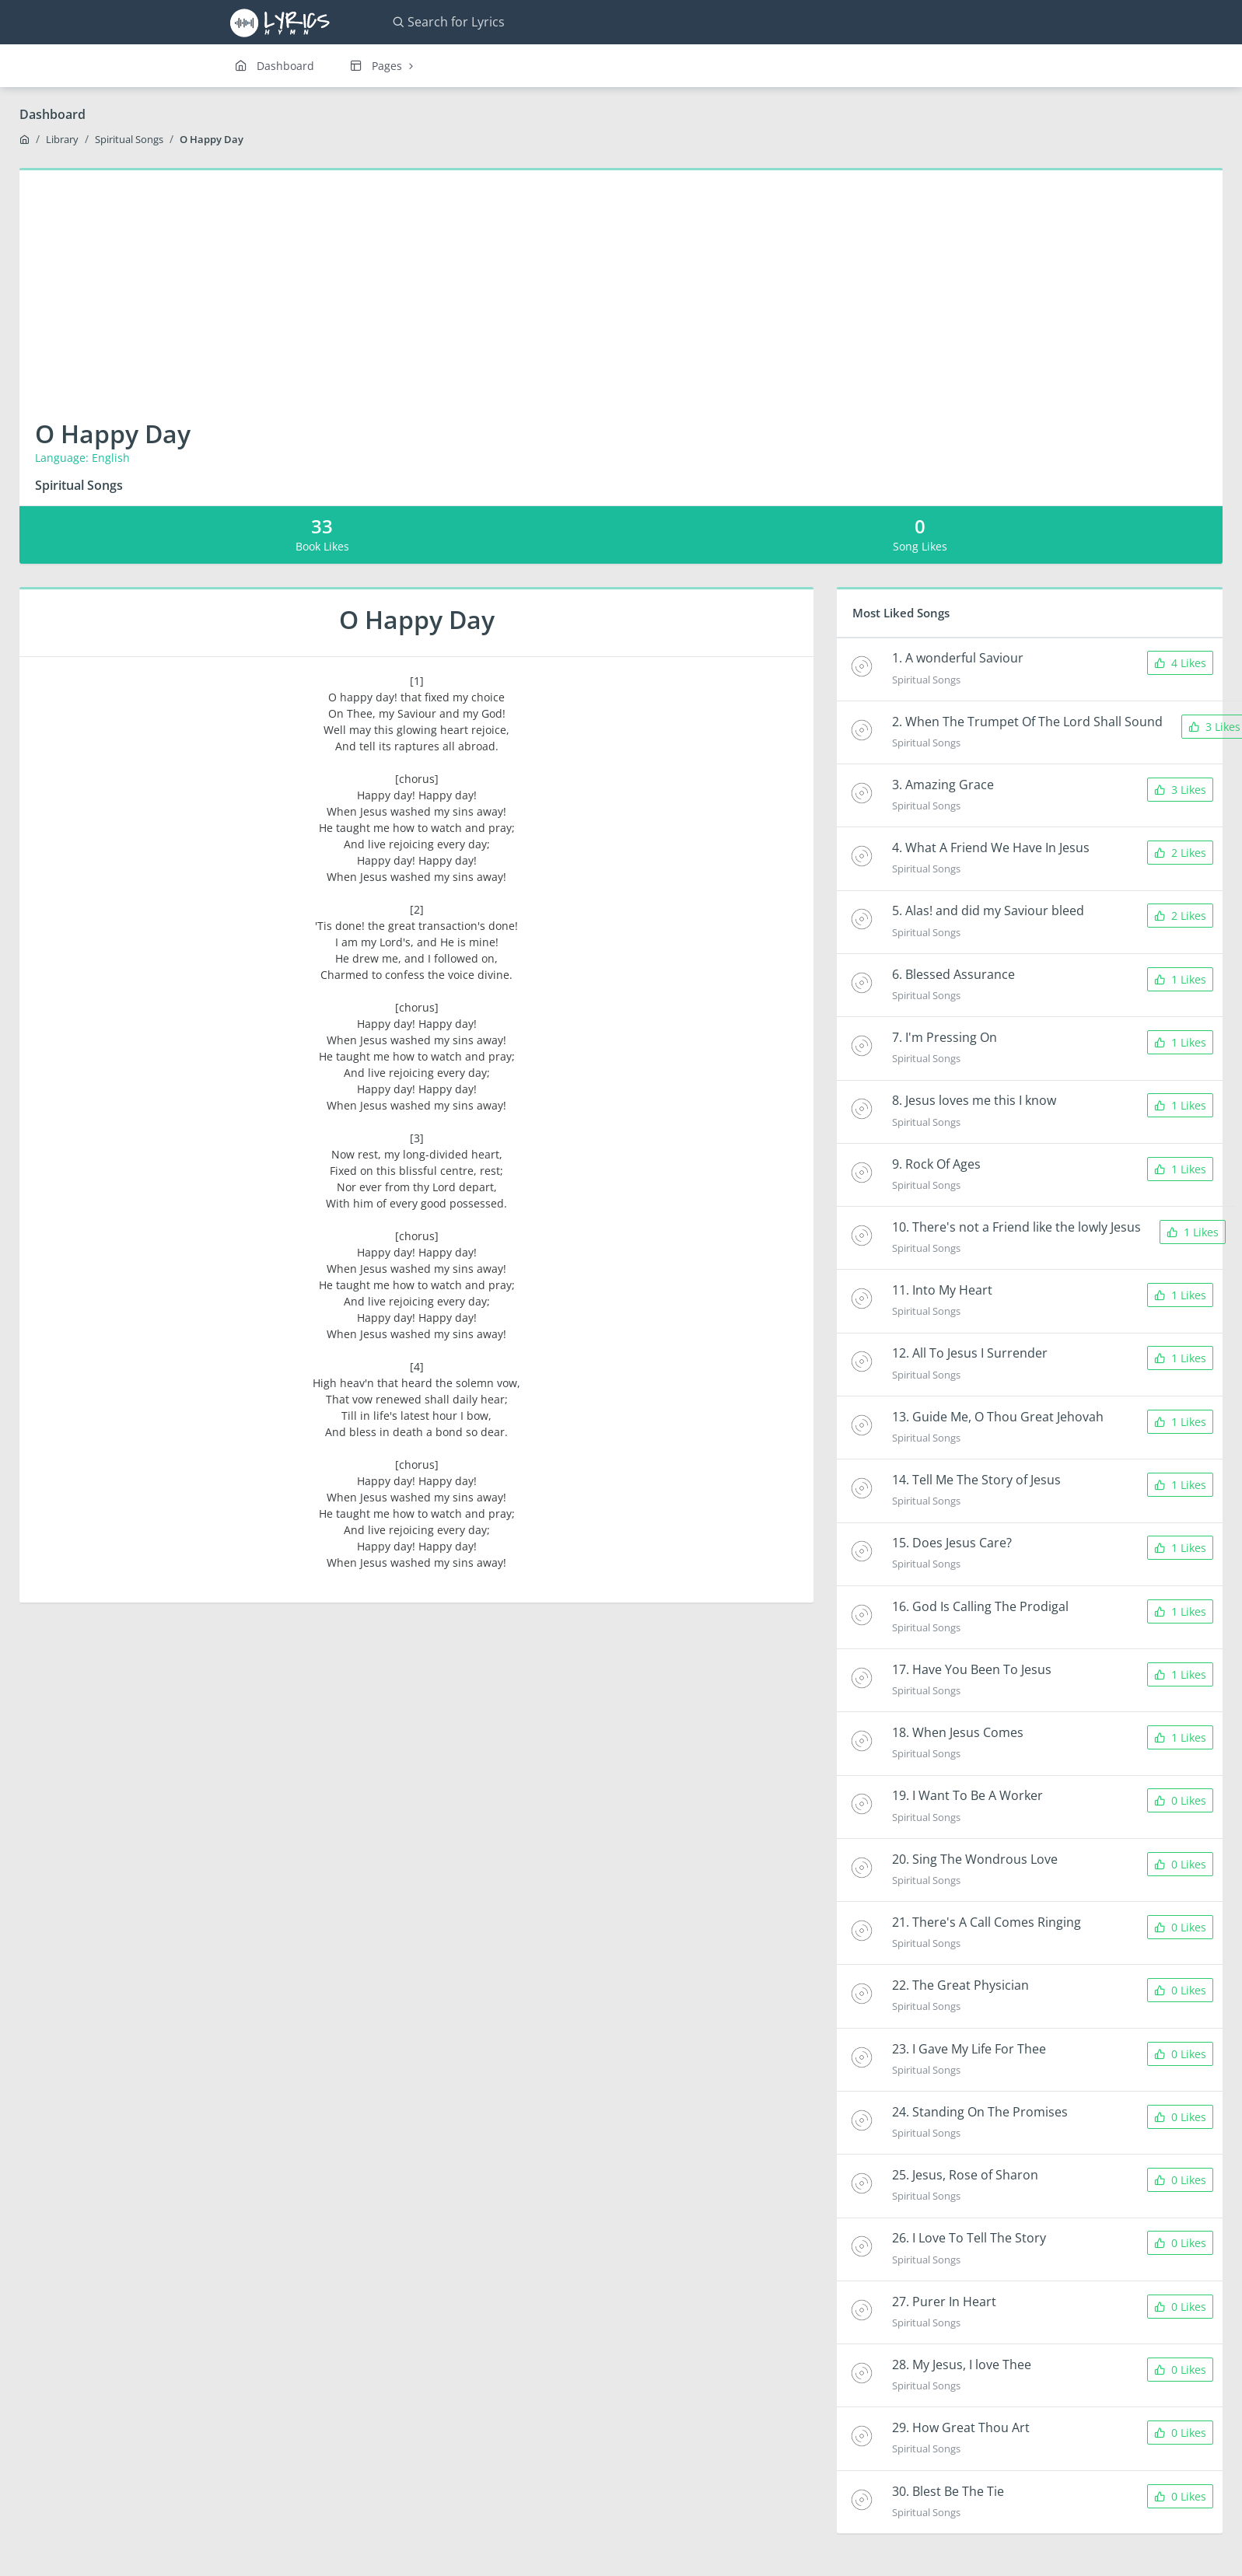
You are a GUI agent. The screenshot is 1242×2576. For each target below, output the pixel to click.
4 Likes (1180, 662)
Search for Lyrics (448, 21)
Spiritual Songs (129, 139)
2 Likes (1180, 852)
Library (62, 139)
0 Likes (1180, 1800)
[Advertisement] (621, 287)
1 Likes (1180, 979)
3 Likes (1180, 789)
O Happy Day (211, 139)
